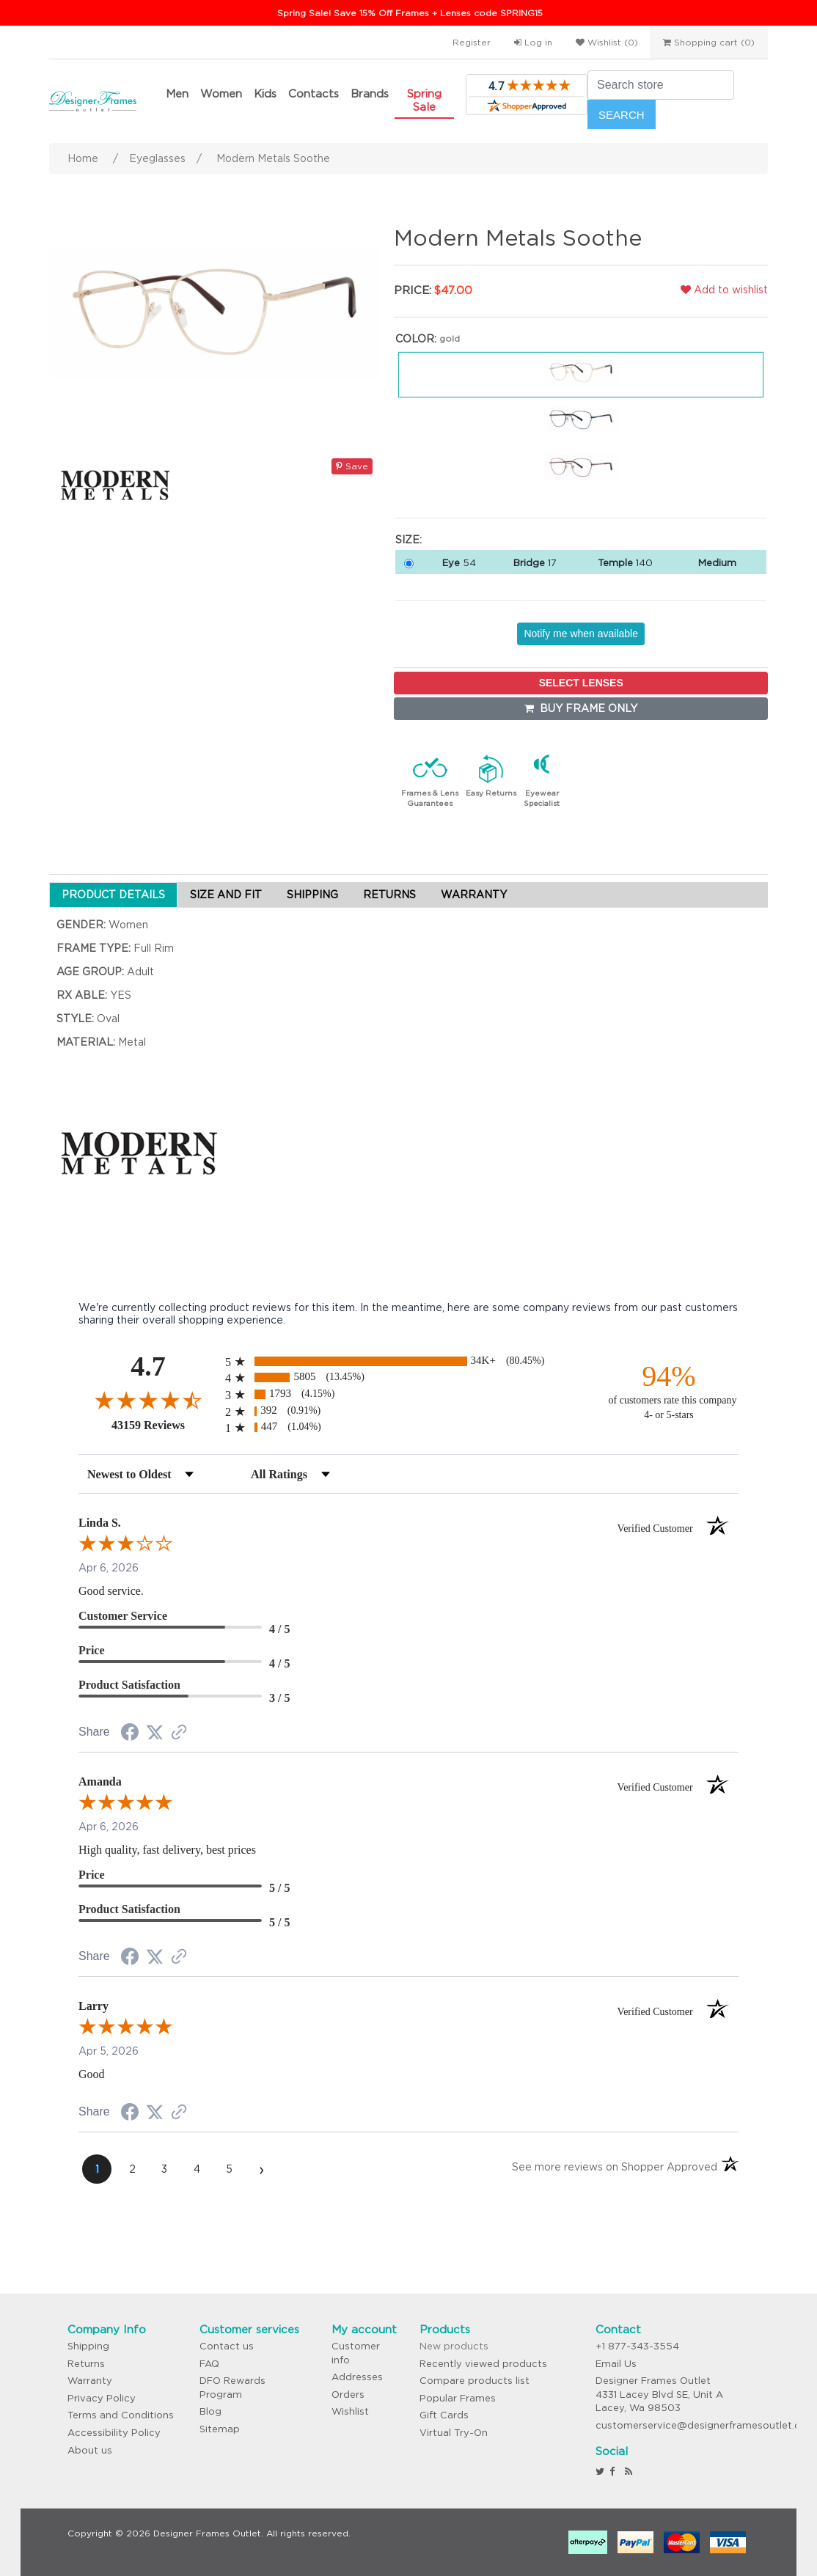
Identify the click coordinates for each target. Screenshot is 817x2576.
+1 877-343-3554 (637, 2346)
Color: (415, 339)
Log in (533, 42)
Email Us (616, 2363)
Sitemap (219, 2428)
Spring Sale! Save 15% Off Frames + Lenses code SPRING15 (410, 13)
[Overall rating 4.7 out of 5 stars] (148, 1400)
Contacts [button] (313, 93)
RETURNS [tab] (389, 894)
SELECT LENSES (581, 683)
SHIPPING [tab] (312, 894)
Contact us (226, 2346)
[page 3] (164, 2169)
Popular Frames (458, 2398)
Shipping (88, 2346)
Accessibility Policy (114, 2432)
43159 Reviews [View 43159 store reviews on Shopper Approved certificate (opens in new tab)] (164, 1424)
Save (352, 466)
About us (89, 2450)
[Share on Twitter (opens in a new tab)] (155, 1733)
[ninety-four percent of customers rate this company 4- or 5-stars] (669, 1391)
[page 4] (196, 2169)
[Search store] (660, 85)
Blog (210, 2411)
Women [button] (221, 93)
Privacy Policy (101, 2398)
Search (621, 115)
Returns (86, 2363)
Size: (408, 540)
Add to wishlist (724, 290)
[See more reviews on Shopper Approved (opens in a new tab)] (179, 1733)
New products (454, 2346)
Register (472, 42)
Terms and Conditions (120, 2415)
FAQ (209, 2363)
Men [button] (177, 93)
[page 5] (229, 2169)
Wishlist (350, 2411)
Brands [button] (370, 93)
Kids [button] (265, 93)
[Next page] (261, 2169)
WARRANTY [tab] (474, 894)
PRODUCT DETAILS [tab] (113, 894)
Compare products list (475, 2380)
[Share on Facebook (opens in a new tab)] (130, 1734)
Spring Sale (424, 100)
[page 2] (132, 2169)
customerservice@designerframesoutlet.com (706, 2425)
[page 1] (96, 2169)
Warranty (89, 2380)
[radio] (408, 1361)
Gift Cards (444, 2415)
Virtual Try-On (454, 2432)
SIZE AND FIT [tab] (226, 894)
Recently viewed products (483, 2363)
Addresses (357, 2376)
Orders (347, 2394)
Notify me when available (581, 633)
